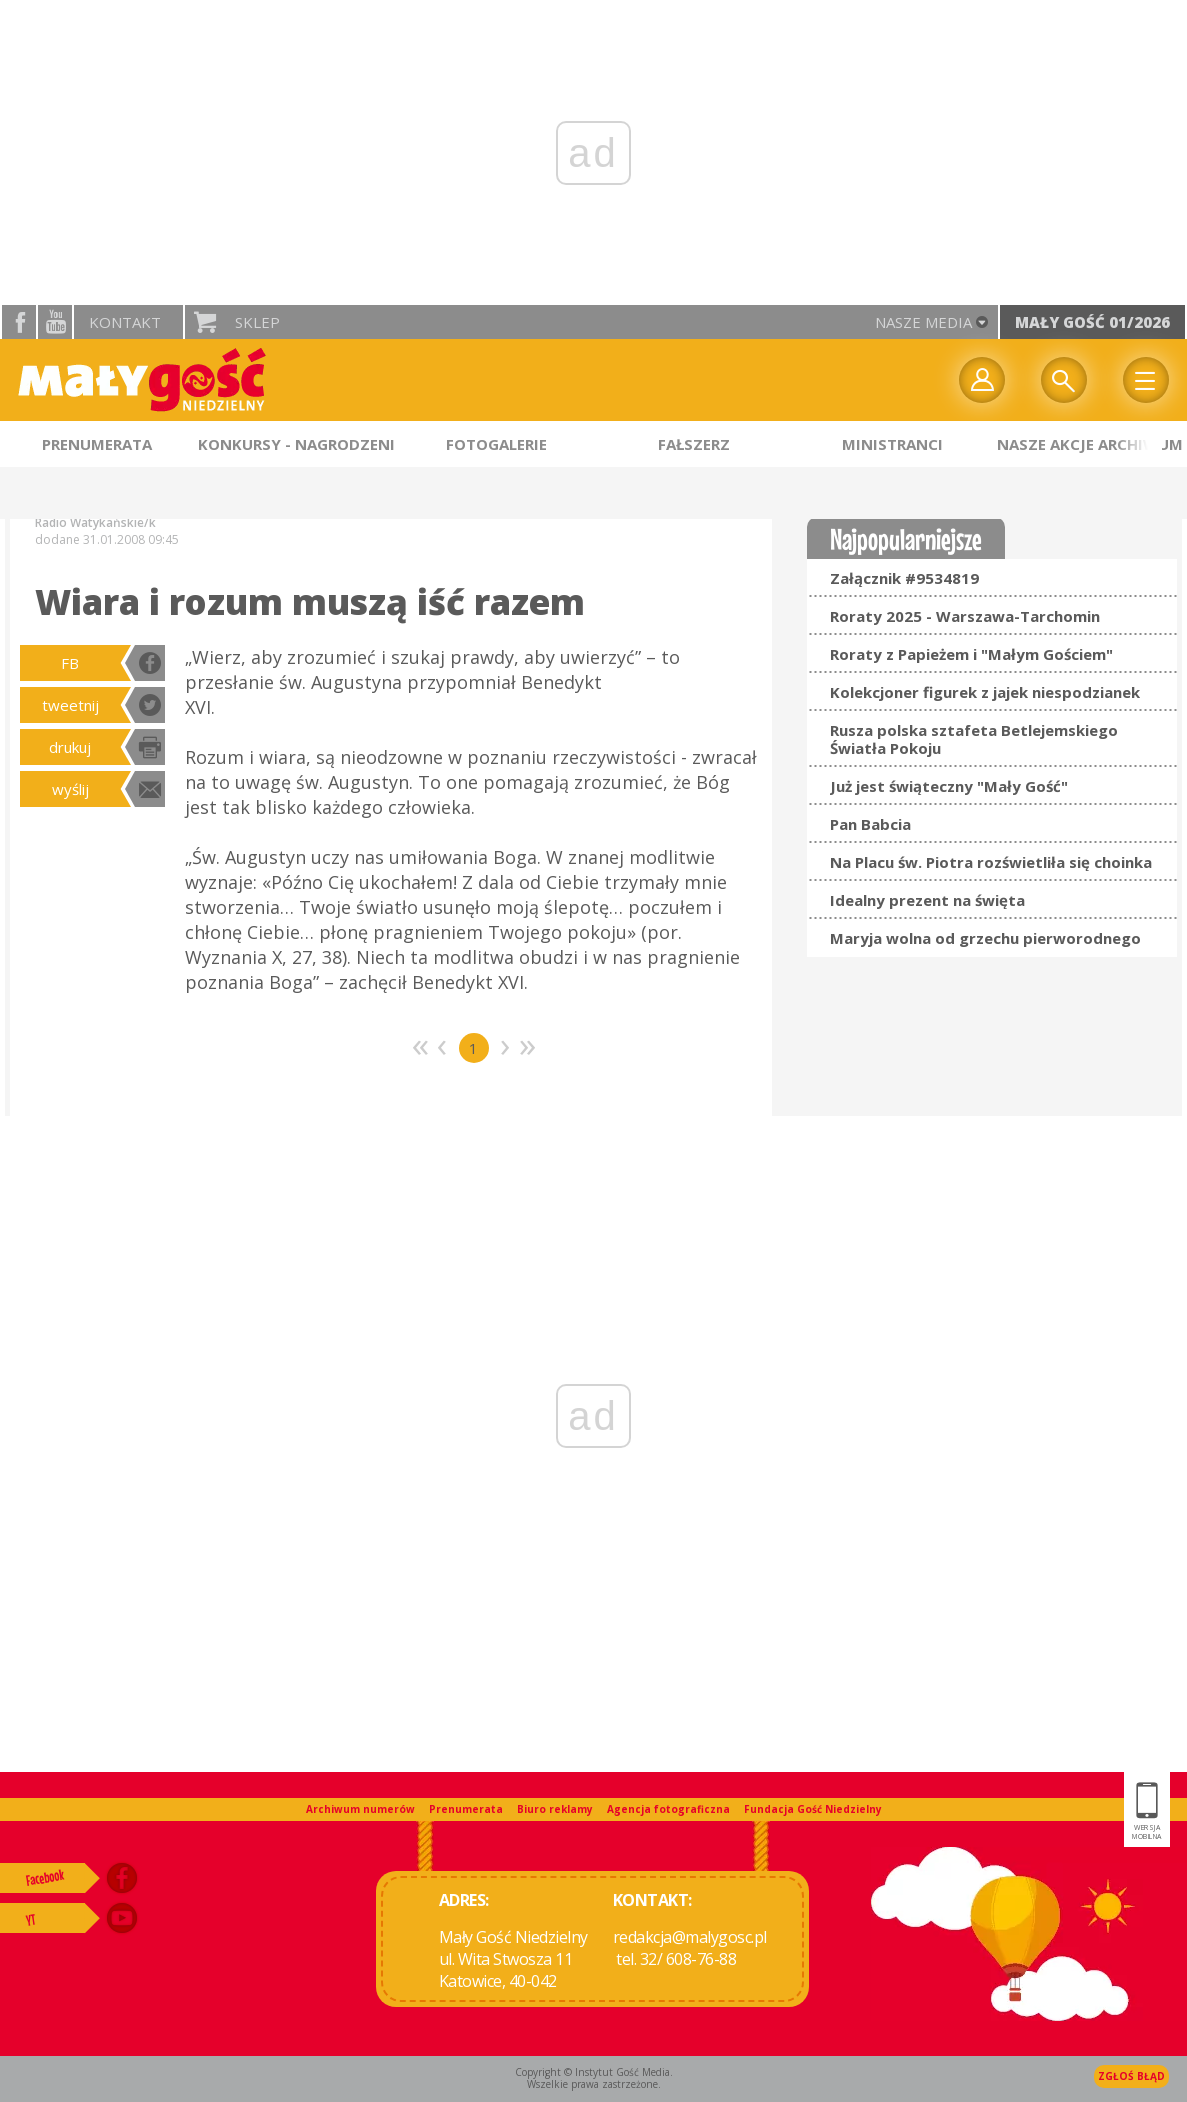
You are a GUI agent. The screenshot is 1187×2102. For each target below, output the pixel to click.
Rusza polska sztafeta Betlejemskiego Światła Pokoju (974, 739)
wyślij (70, 789)
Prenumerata (466, 1809)
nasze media (923, 322)
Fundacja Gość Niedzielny (813, 1809)
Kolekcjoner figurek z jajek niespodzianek (985, 692)
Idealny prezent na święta (927, 900)
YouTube (55, 322)
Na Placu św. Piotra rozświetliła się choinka (991, 862)
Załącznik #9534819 (904, 578)
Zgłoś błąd (1131, 2076)
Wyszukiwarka (1064, 380)
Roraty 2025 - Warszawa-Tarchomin (965, 616)
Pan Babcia (870, 824)
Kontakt (125, 322)
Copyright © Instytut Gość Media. (594, 2072)
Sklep (257, 322)
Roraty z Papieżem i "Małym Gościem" (971, 654)
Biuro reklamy (555, 1809)
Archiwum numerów (360, 1809)
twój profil (982, 380)
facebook (19, 322)
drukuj (70, 747)
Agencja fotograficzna (668, 1809)
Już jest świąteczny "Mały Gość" (949, 786)
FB (70, 663)
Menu (1146, 380)
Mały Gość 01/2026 (1092, 322)
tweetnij (70, 705)
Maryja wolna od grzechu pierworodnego (985, 938)
